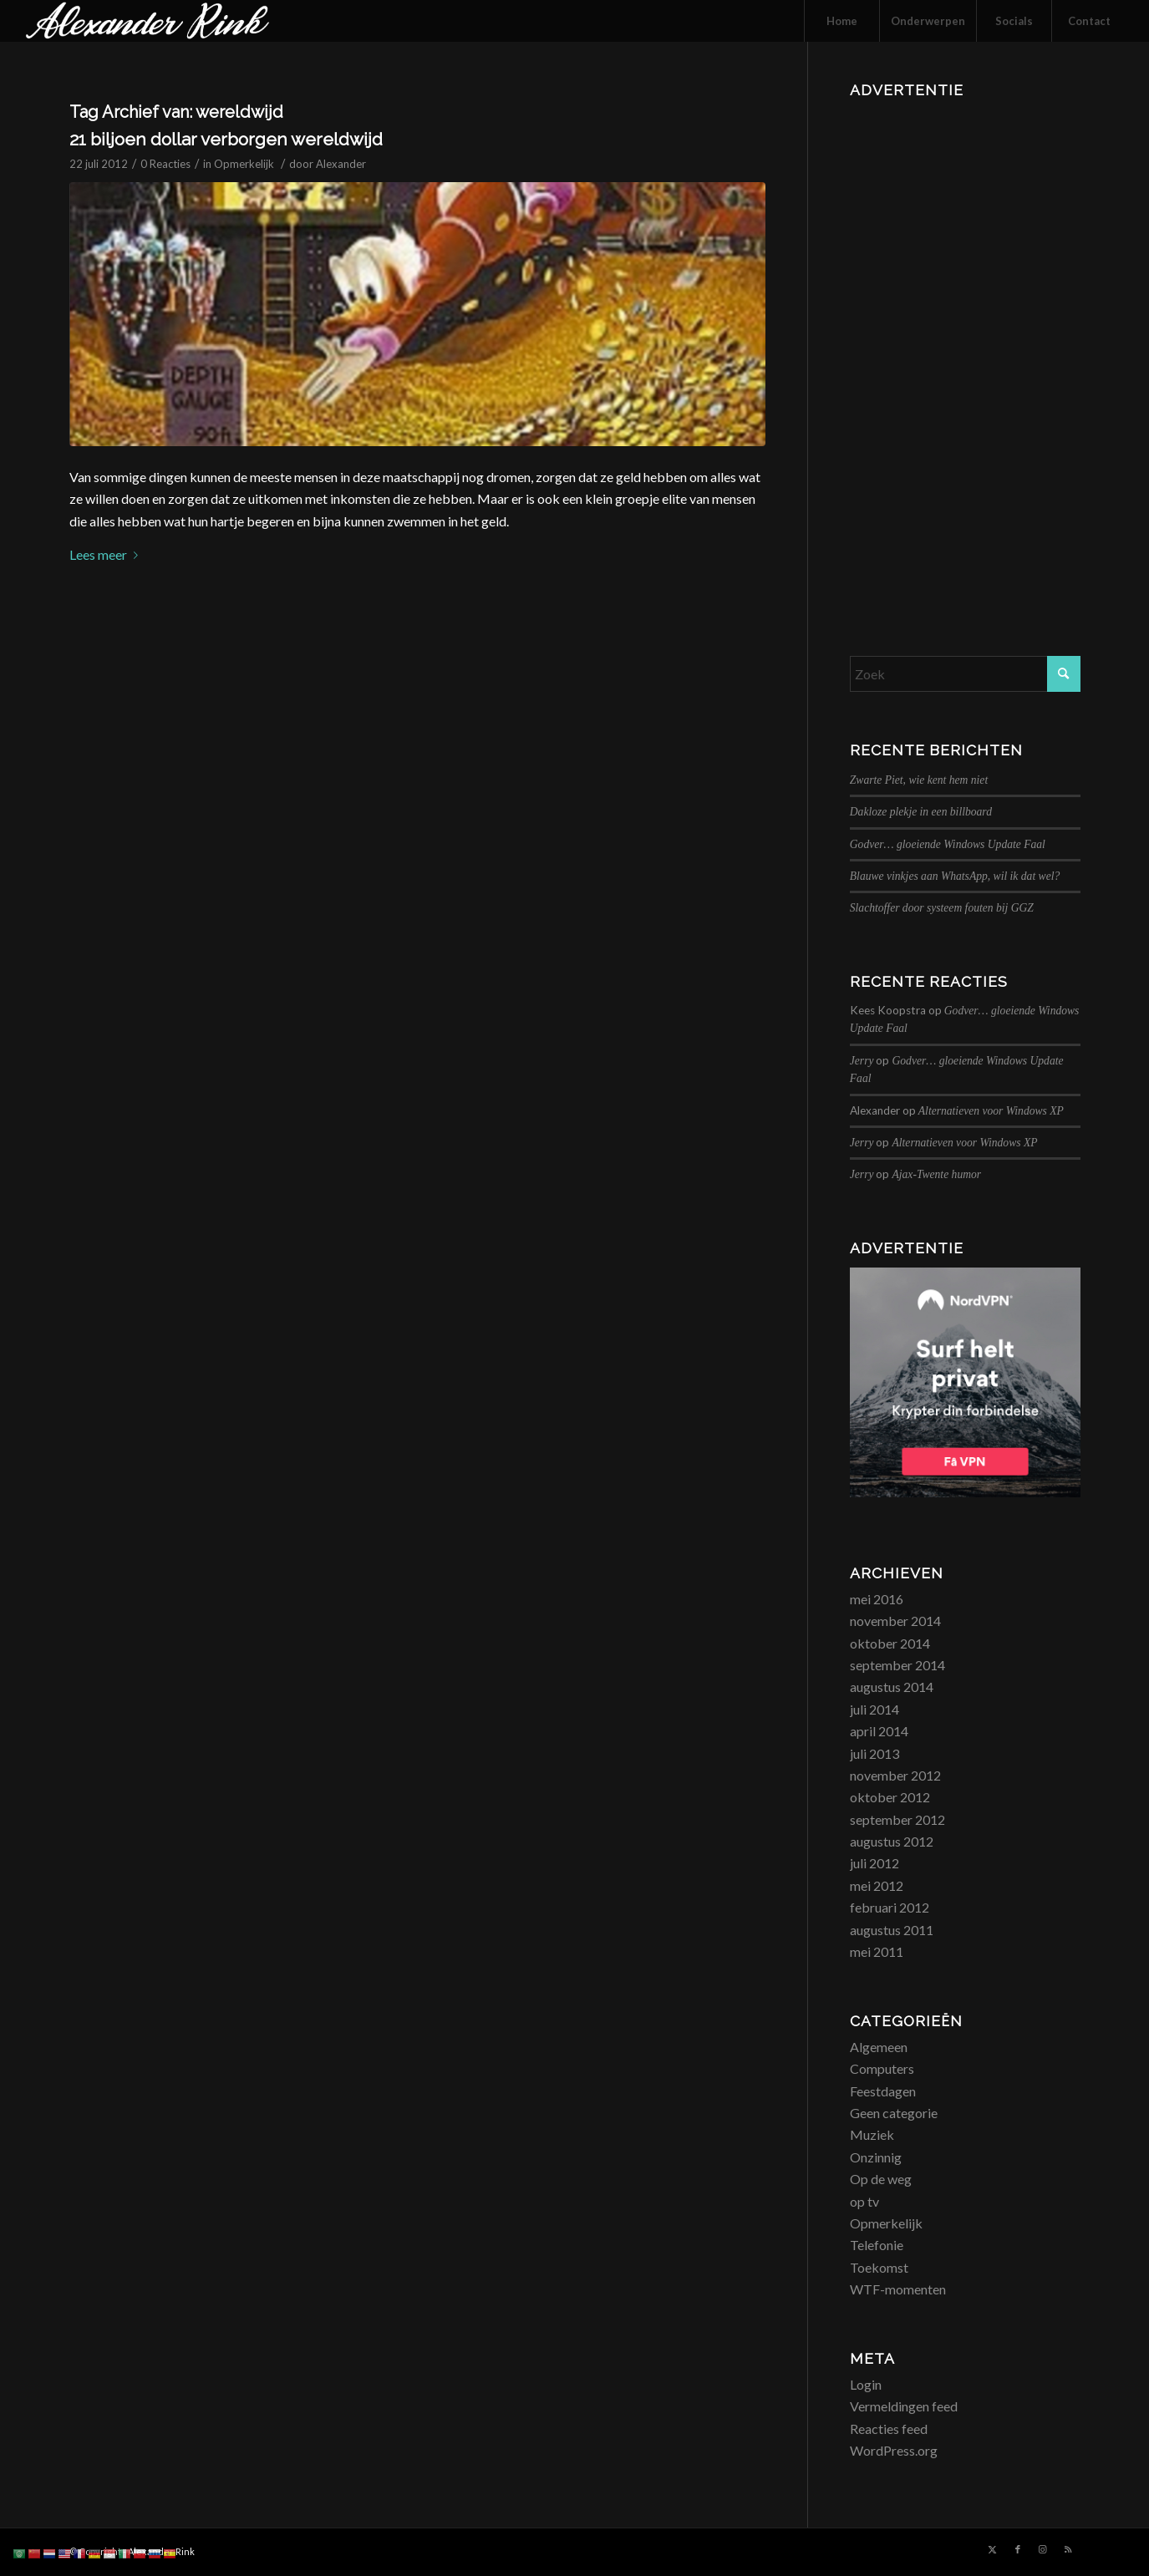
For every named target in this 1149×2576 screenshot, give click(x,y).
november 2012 (895, 1775)
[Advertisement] (965, 355)
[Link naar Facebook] (1017, 2549)
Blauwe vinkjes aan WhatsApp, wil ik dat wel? (955, 876)
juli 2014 (874, 1709)
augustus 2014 (891, 1686)
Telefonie (876, 2245)
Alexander (341, 163)
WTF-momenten (898, 2289)
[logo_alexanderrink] (147, 21)
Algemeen (879, 2047)
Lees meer (107, 554)
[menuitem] (841, 21)
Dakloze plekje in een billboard (921, 811)
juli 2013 (874, 1753)
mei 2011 (876, 1951)
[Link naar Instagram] (1042, 2549)
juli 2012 (874, 1863)
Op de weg (881, 2179)
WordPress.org (894, 2450)
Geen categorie (894, 2113)
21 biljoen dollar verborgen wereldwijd (226, 139)
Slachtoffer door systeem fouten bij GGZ (942, 908)
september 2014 (897, 1665)
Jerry (862, 1060)
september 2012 (897, 1819)
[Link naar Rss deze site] (1067, 2549)
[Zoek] (965, 674)
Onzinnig (876, 2157)
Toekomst (879, 2267)
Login (866, 2384)
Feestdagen (883, 2091)
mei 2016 (876, 1599)
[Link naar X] (992, 2549)
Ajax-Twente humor (936, 1174)
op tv (864, 2201)
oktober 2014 (890, 1643)
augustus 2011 (891, 1930)
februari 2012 (889, 1907)
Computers (882, 2068)
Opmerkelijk (244, 163)
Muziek (872, 2134)
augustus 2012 (891, 1841)
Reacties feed (889, 2428)
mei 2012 (876, 1885)
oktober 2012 (890, 1797)
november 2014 (895, 1620)
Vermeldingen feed (904, 2406)
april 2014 (879, 1731)
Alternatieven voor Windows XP (991, 1111)
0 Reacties (165, 163)
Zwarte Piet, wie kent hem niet (919, 780)
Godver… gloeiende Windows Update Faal (947, 844)
